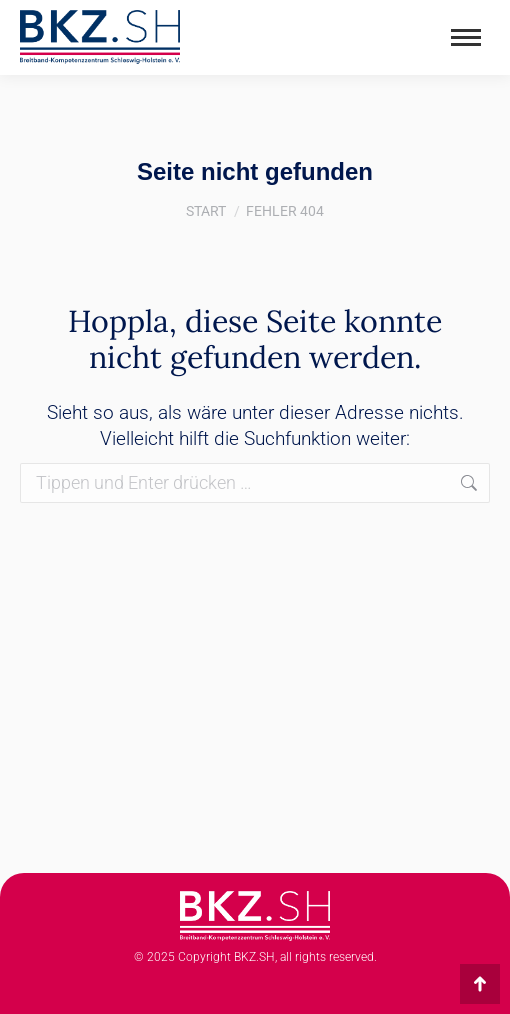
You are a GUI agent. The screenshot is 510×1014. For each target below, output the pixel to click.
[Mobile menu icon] (466, 37)
